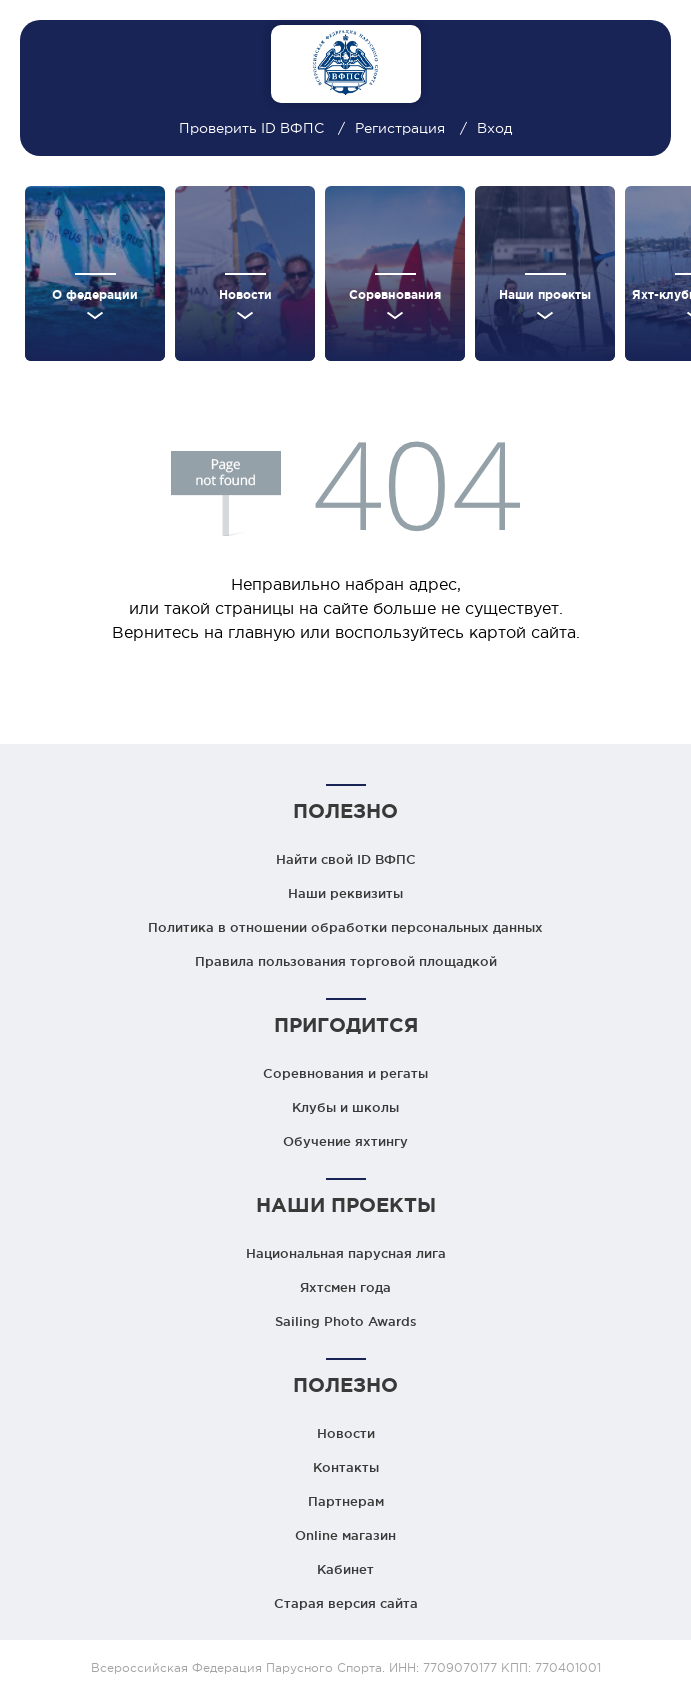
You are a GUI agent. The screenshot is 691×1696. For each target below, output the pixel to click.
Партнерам (346, 1501)
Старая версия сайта (346, 1603)
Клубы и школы (345, 1107)
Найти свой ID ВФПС (346, 859)
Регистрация (400, 128)
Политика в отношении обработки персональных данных (345, 927)
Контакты (346, 1467)
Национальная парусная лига (346, 1253)
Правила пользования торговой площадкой (346, 961)
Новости (346, 1433)
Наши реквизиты (345, 893)
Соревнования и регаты (345, 1073)
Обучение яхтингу (345, 1141)
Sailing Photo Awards (346, 1321)
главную (261, 632)
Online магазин (345, 1535)
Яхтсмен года (345, 1287)
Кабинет (345, 1569)
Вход (494, 128)
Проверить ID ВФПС (253, 128)
